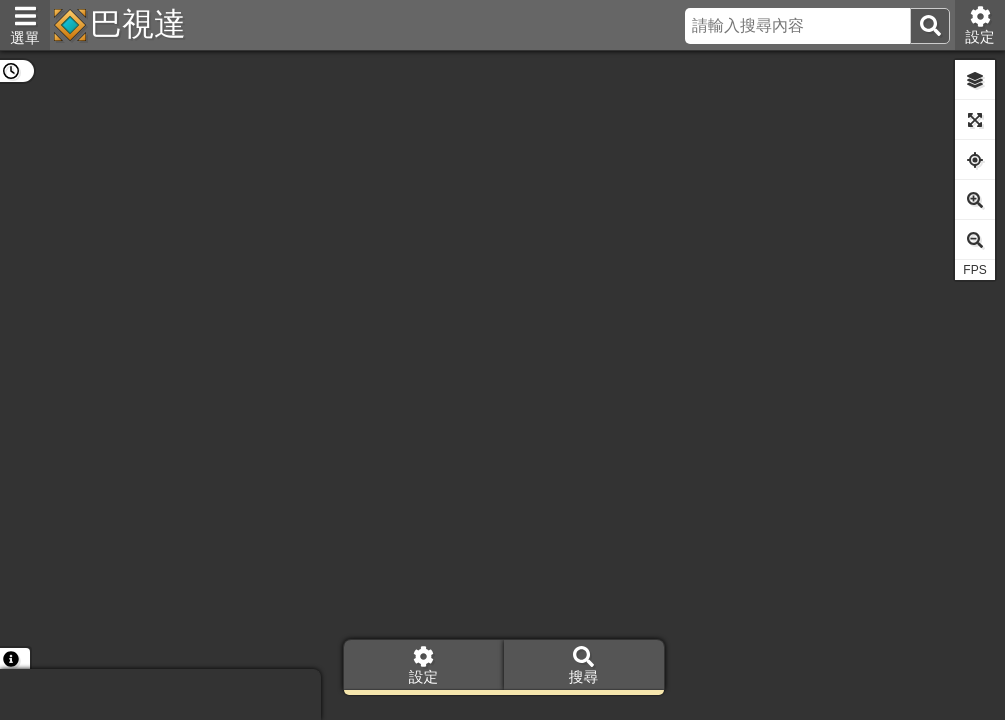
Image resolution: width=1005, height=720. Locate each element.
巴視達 (138, 24)
